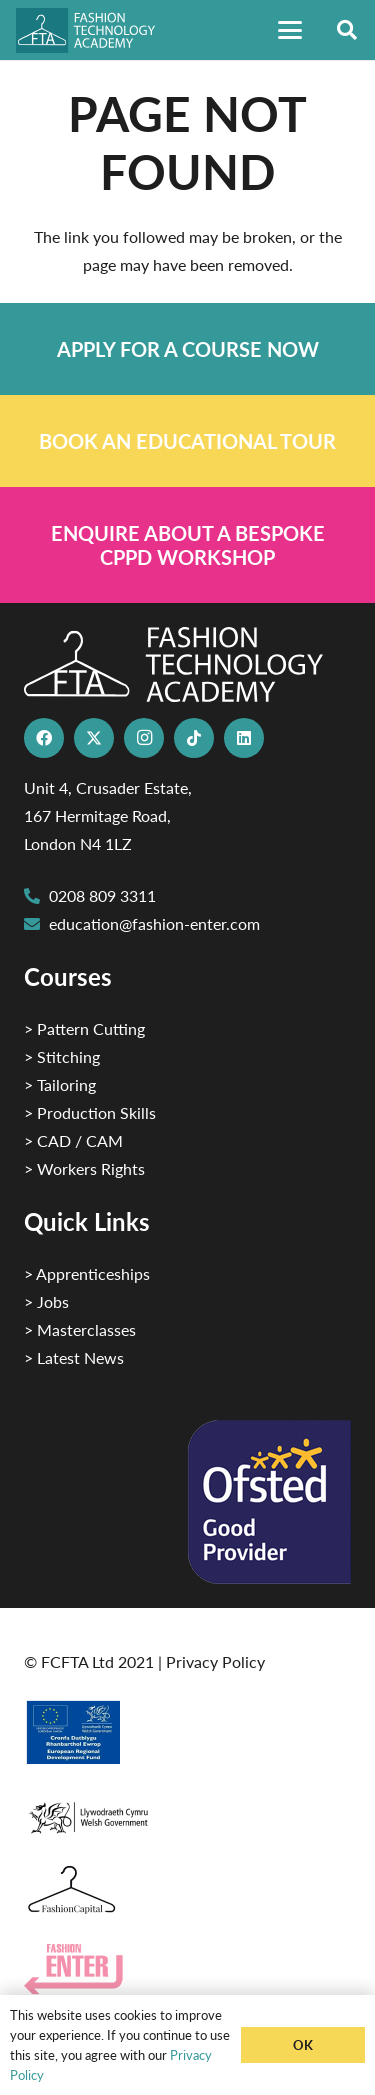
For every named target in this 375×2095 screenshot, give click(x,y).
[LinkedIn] (244, 738)
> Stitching (62, 1056)
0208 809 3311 (102, 895)
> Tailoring (60, 1084)
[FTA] (94, 30)
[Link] (187, 349)
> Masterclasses (80, 1329)
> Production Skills (90, 1112)
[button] (290, 30)
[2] (187, 1732)
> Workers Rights (84, 1168)
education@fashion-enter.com (154, 923)
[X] (94, 738)
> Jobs (46, 1301)
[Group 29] (187, 1969)
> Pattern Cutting (84, 1028)
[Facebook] (44, 738)
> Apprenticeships (87, 1273)
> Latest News (74, 1357)
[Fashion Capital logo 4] (187, 1890)
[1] (187, 1812)
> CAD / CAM (73, 1140)
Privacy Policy (215, 1661)
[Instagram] (144, 738)
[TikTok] (194, 738)
